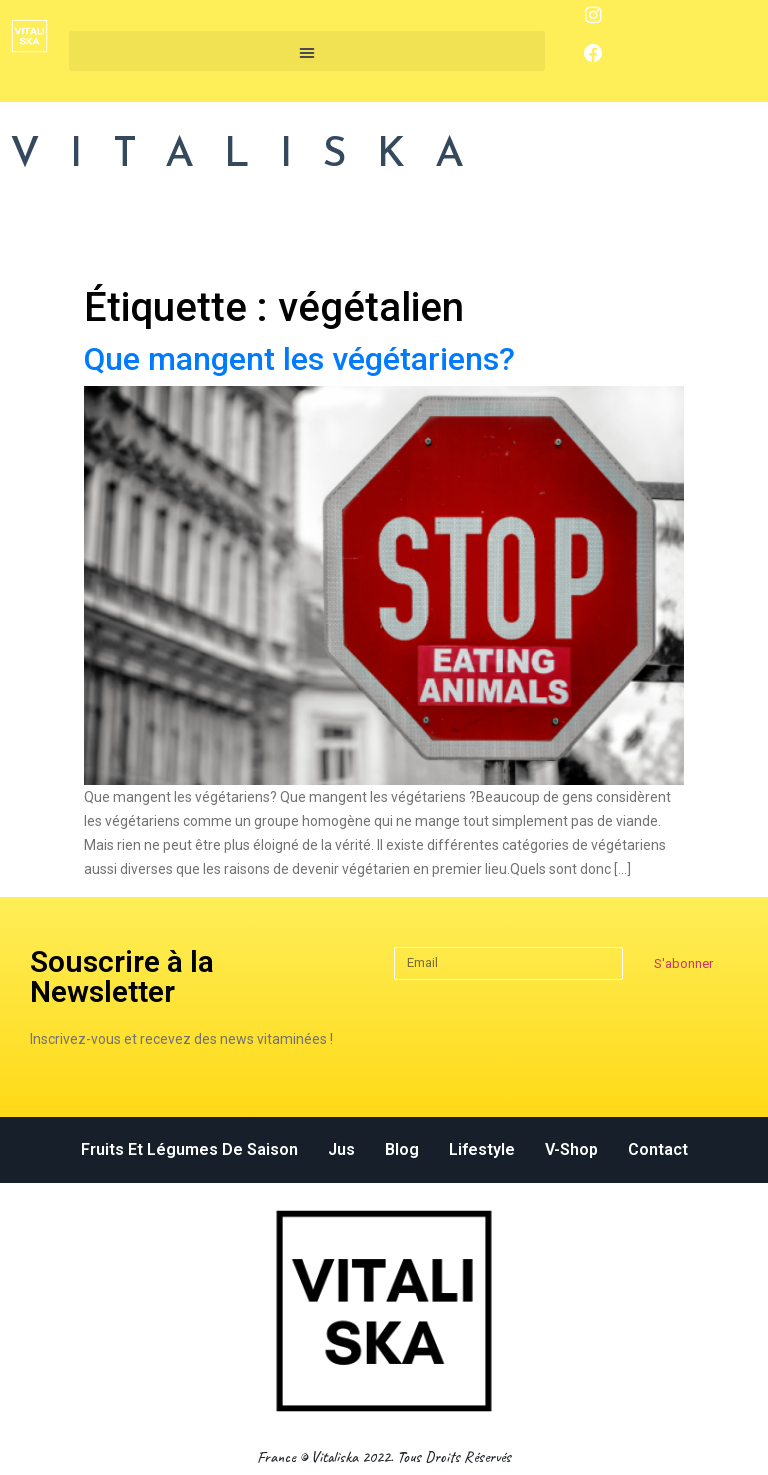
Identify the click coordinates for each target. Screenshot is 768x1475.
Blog (402, 1149)
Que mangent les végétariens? (299, 359)
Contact (658, 1149)
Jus (341, 1149)
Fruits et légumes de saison (189, 1149)
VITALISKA (252, 155)
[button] (307, 51)
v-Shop (571, 1149)
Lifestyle (482, 1149)
